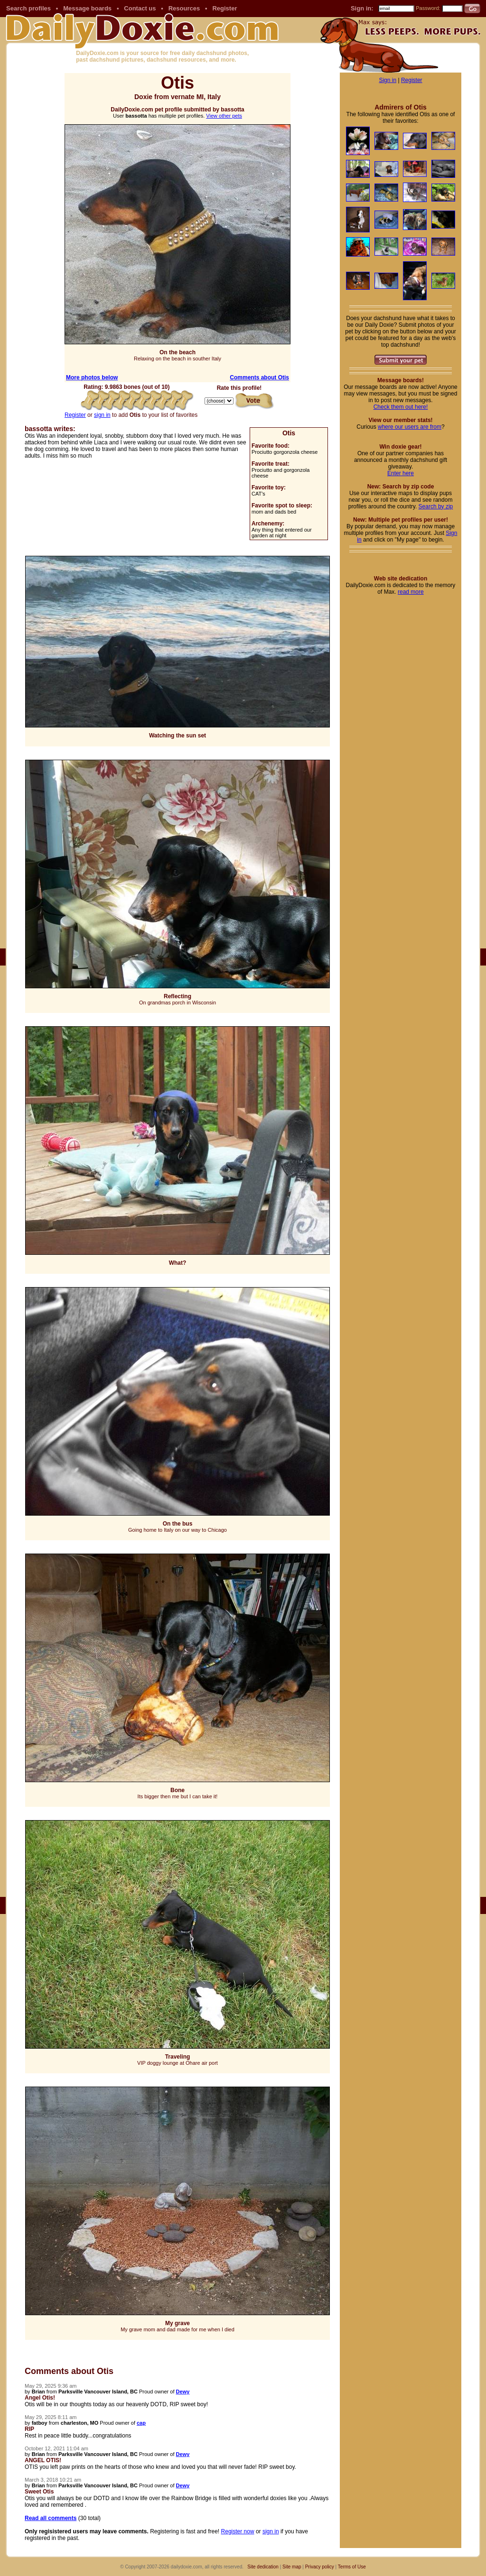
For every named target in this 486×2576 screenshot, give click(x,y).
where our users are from (409, 426)
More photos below (92, 377)
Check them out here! (401, 407)
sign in (102, 415)
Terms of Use (352, 2566)
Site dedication (263, 2566)
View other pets (224, 116)
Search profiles (28, 8)
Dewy (183, 2391)
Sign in (387, 80)
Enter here (400, 473)
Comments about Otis (259, 377)
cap (141, 2423)
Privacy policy (319, 2566)
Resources (184, 8)
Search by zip (436, 506)
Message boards (87, 8)
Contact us (140, 8)
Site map (291, 2566)
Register (224, 8)
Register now (237, 2531)
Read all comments (50, 2518)
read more (411, 592)
